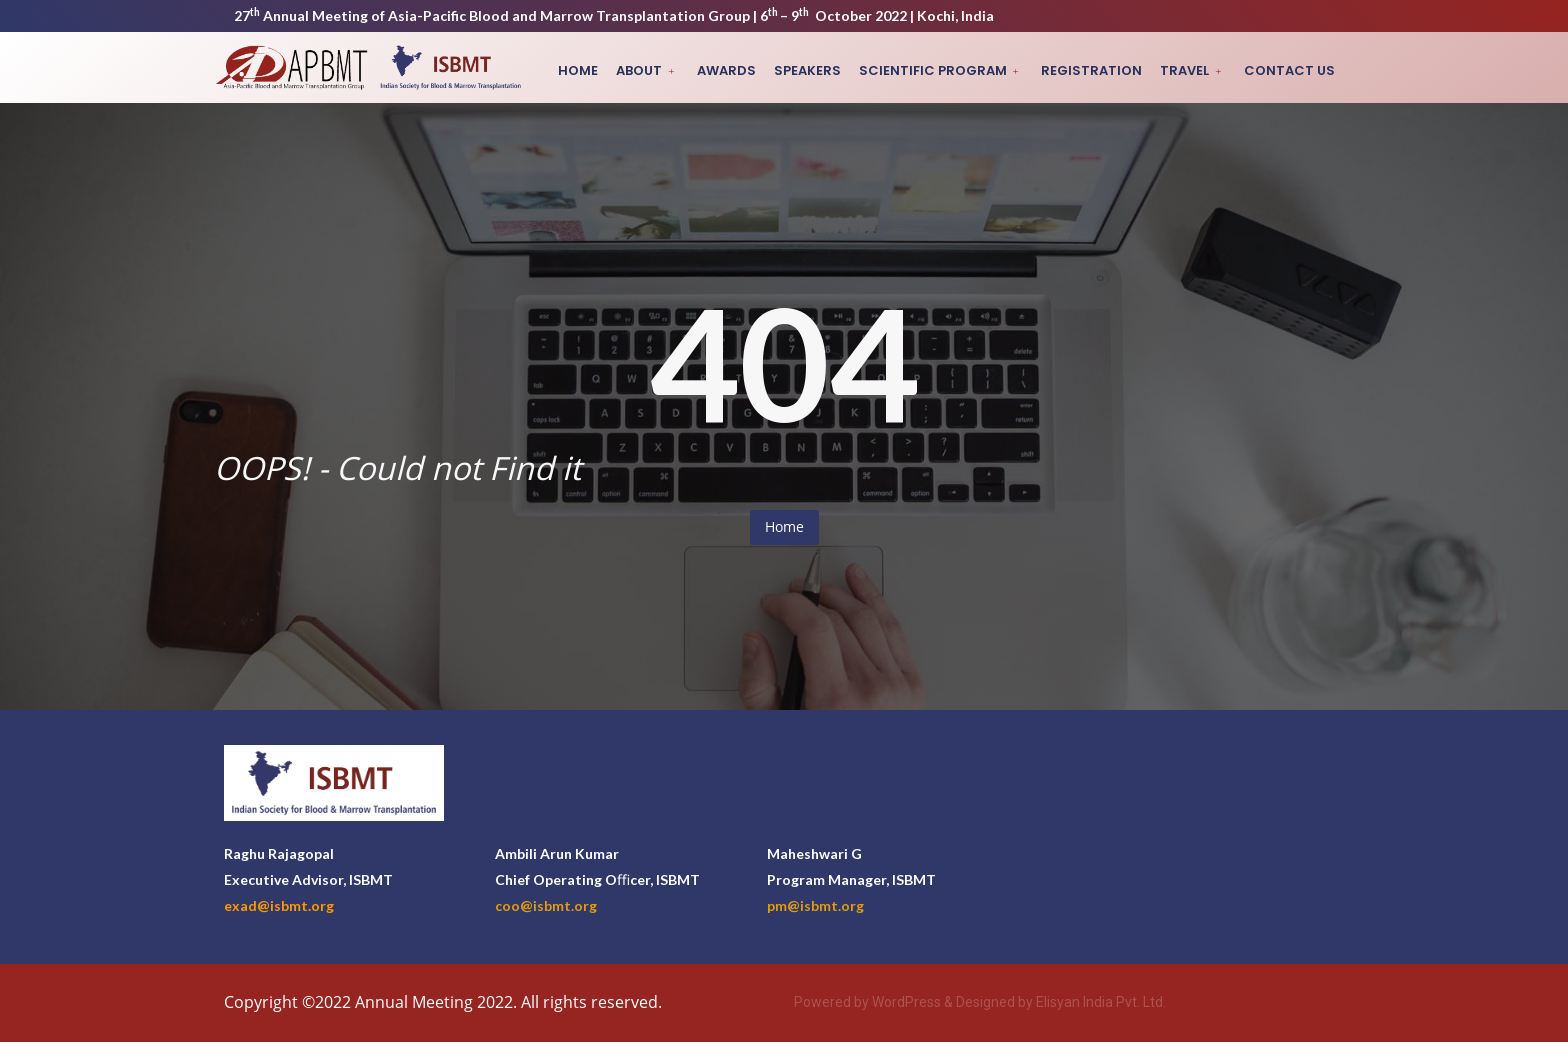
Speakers (815, 70)
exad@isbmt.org (279, 905)
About (658, 70)
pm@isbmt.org (815, 905)
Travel (1196, 70)
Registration (1096, 70)
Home (591, 70)
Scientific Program (947, 70)
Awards (736, 70)
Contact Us (1290, 70)
